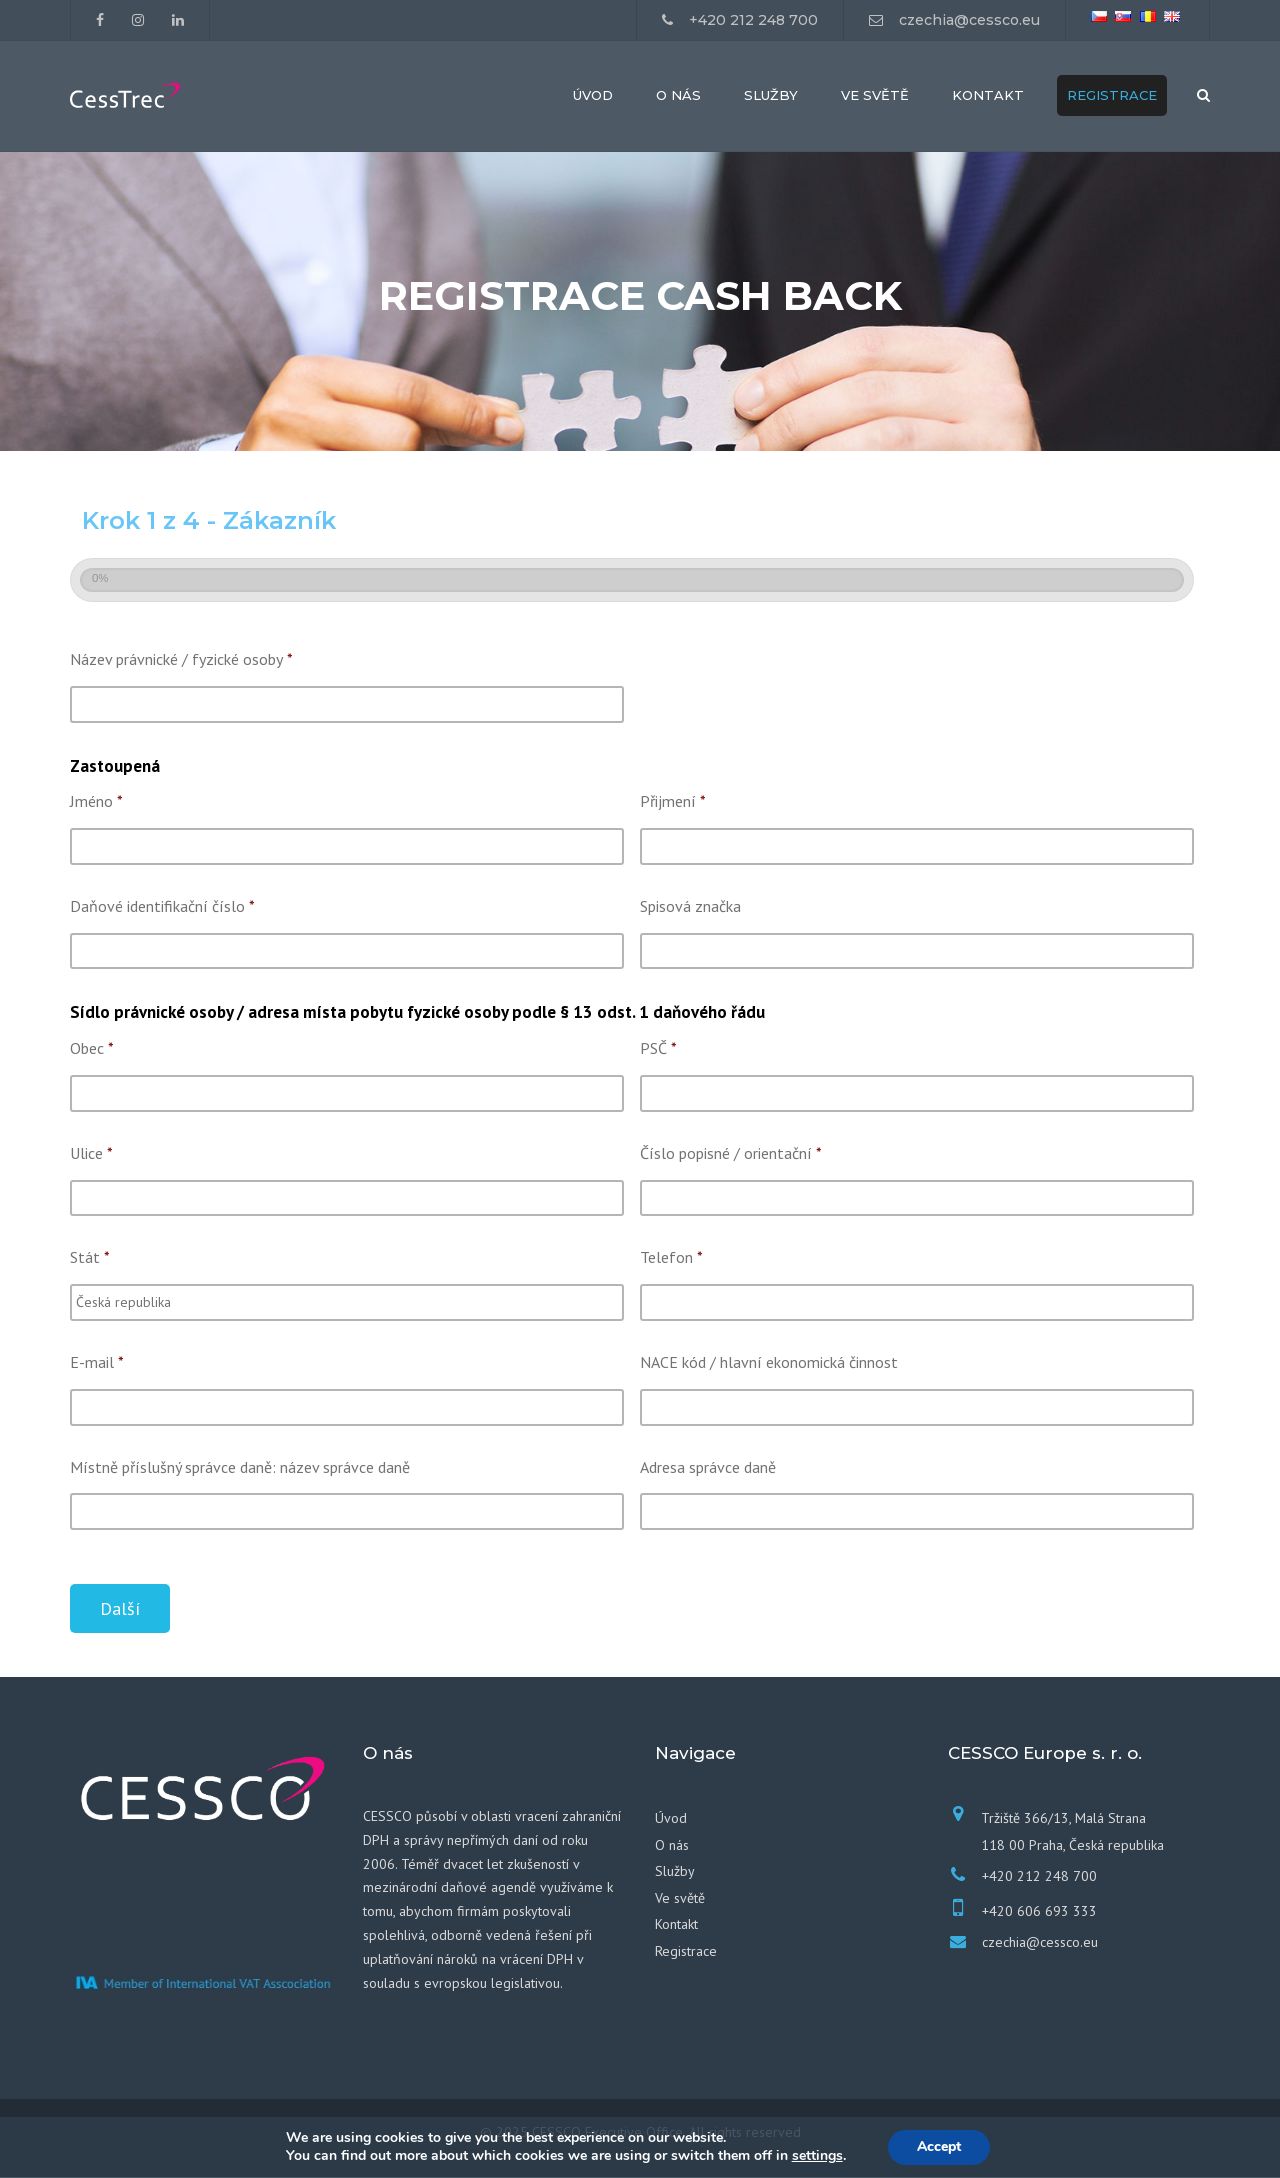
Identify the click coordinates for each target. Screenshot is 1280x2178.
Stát (90, 1259)
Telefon (671, 1259)
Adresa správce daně (708, 1468)
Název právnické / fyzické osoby (181, 661)
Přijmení (673, 803)
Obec (92, 1050)
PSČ (658, 1050)
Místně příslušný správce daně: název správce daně (240, 1468)
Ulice (91, 1154)
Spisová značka (690, 907)
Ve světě (875, 96)
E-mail (97, 1363)
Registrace (1112, 96)
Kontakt (988, 96)
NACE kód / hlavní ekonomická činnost (769, 1363)
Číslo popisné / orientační (731, 1154)
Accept (939, 2146)
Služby (771, 96)
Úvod (593, 96)
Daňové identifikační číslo (162, 907)
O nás (678, 96)
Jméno (96, 803)
